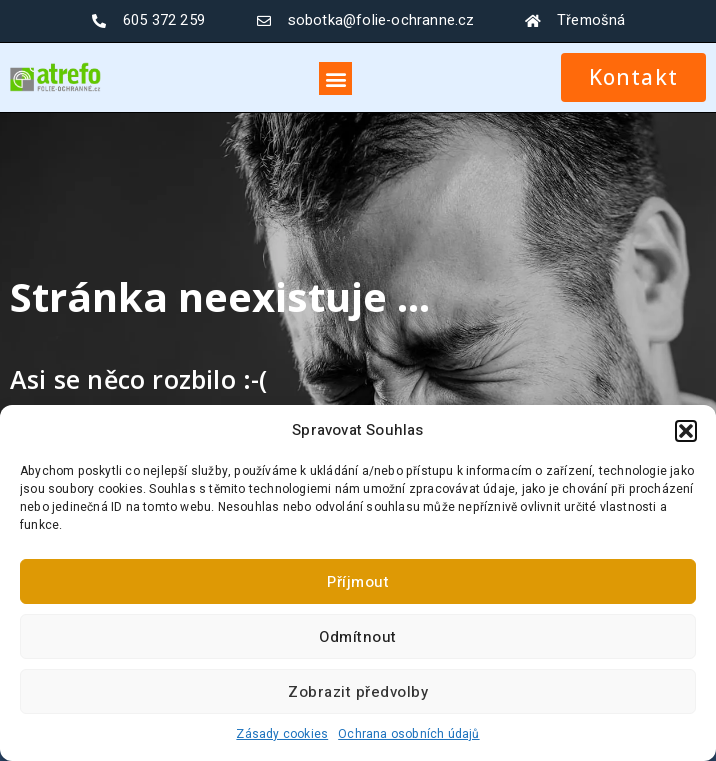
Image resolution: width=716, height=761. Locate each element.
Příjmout (358, 582)
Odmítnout (358, 637)
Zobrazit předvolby (358, 692)
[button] (686, 431)
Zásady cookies (282, 734)
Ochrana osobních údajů (408, 734)
